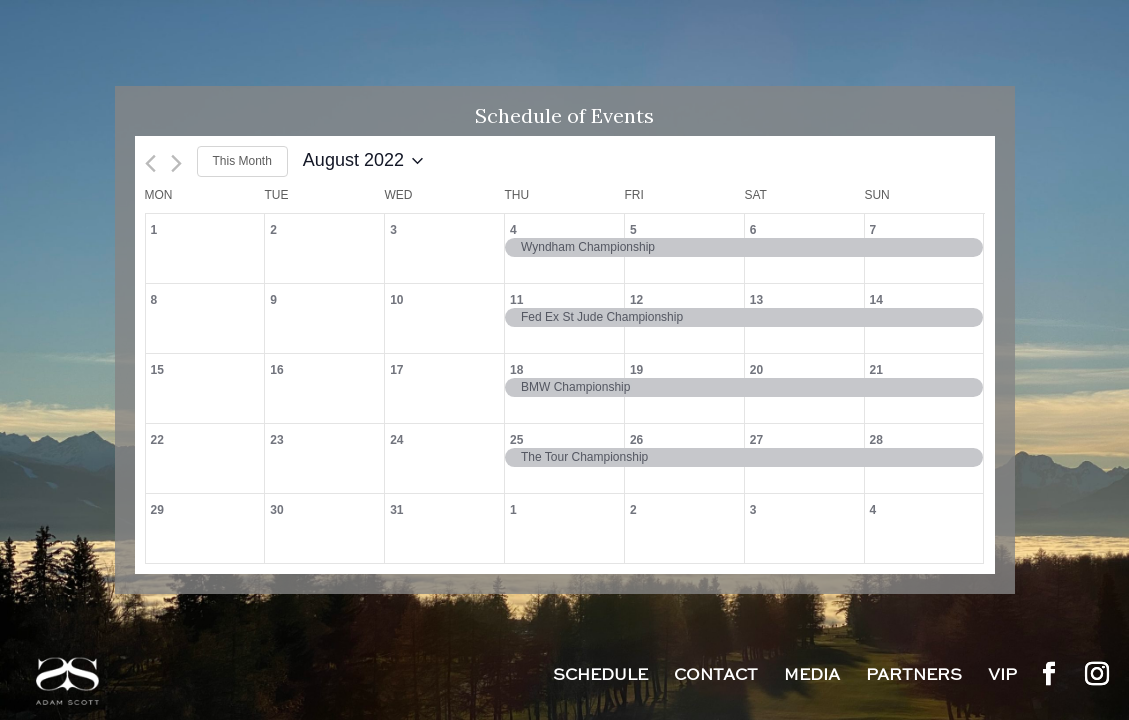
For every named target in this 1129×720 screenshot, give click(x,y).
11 (516, 300)
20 (756, 370)
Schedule (600, 677)
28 (876, 440)
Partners (914, 677)
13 (756, 300)
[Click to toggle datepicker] (363, 161)
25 (516, 440)
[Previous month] (150, 163)
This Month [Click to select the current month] (242, 161)
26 (636, 440)
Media (812, 677)
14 (876, 300)
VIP (1002, 677)
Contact (716, 677)
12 (636, 300)
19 (636, 370)
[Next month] (176, 163)
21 (876, 370)
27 (756, 440)
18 (516, 370)
